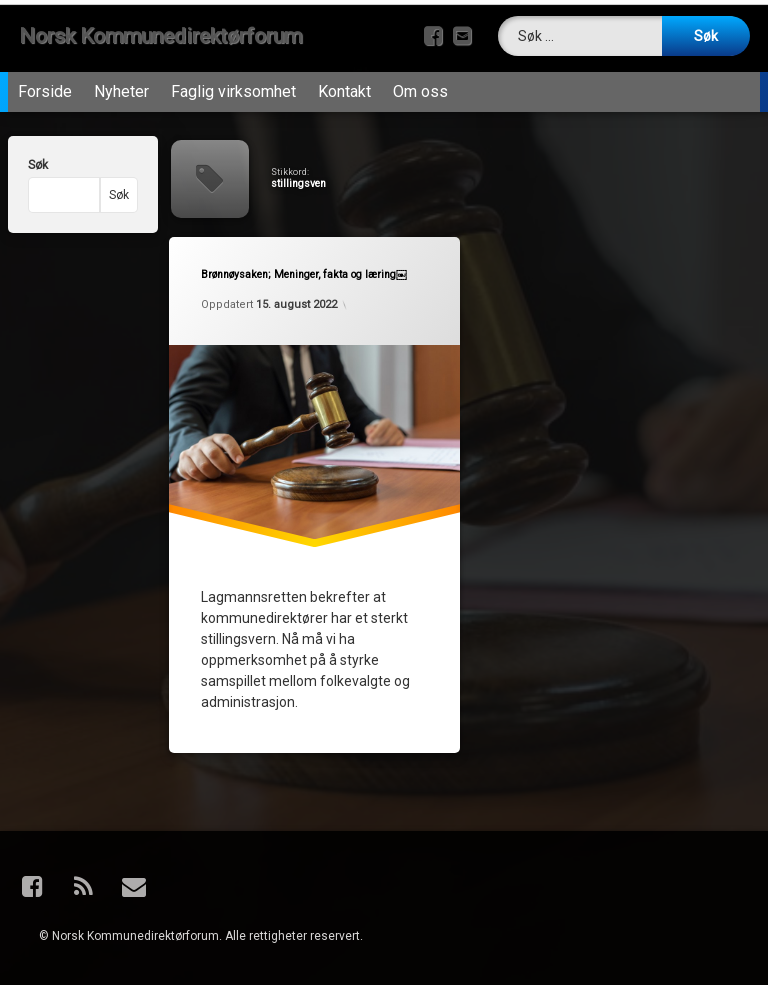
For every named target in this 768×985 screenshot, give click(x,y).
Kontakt (344, 91)
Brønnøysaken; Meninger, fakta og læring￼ (304, 275)
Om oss (420, 91)
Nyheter (121, 91)
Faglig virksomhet (233, 91)
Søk (38, 165)
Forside (45, 91)
